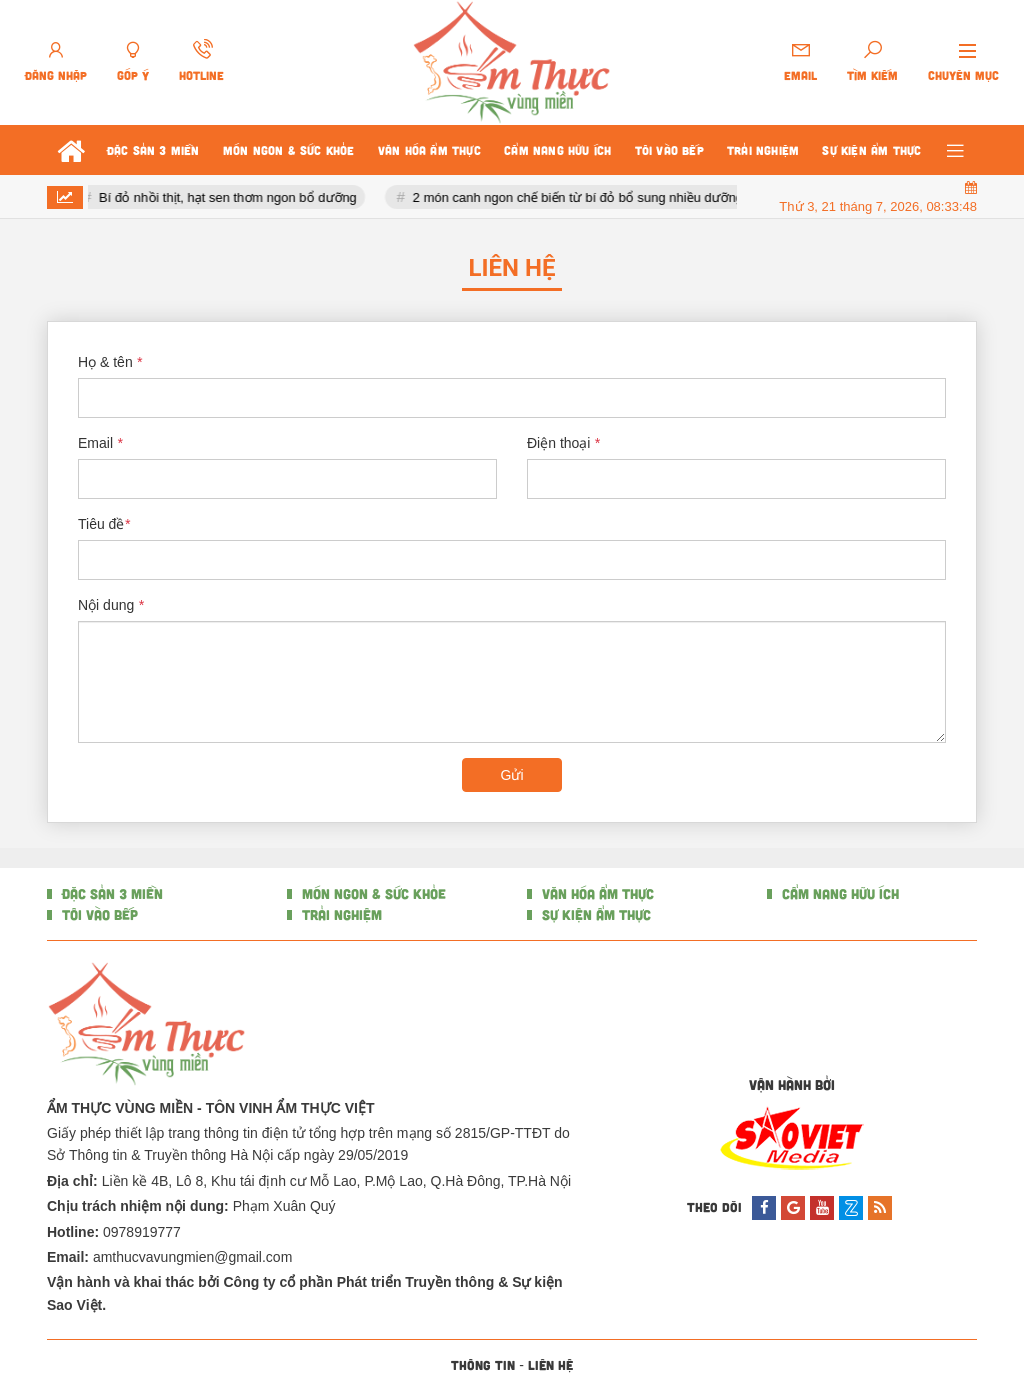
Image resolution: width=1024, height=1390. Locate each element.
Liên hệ (550, 1365)
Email (800, 75)
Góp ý (133, 75)
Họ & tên (110, 362)
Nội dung (111, 605)
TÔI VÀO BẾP (98, 914)
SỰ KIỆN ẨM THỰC (594, 914)
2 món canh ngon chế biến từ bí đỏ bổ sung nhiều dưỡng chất (594, 197)
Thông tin (483, 1365)
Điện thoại (563, 443)
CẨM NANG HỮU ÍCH (838, 893)
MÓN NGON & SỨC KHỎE (372, 893)
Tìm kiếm (872, 75)
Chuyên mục (963, 75)
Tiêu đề (104, 524)
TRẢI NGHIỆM (340, 914)
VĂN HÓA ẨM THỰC (596, 893)
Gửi (512, 775)
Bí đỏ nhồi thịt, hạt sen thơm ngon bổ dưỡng (229, 197)
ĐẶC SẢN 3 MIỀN (110, 893)
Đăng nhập (56, 75)
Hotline (201, 75)
